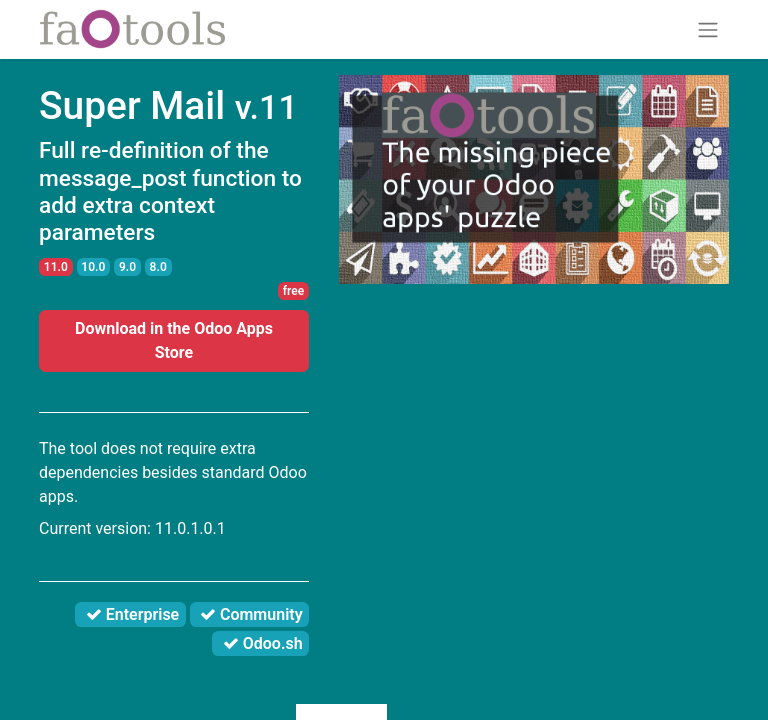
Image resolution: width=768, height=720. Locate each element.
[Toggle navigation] (708, 29)
